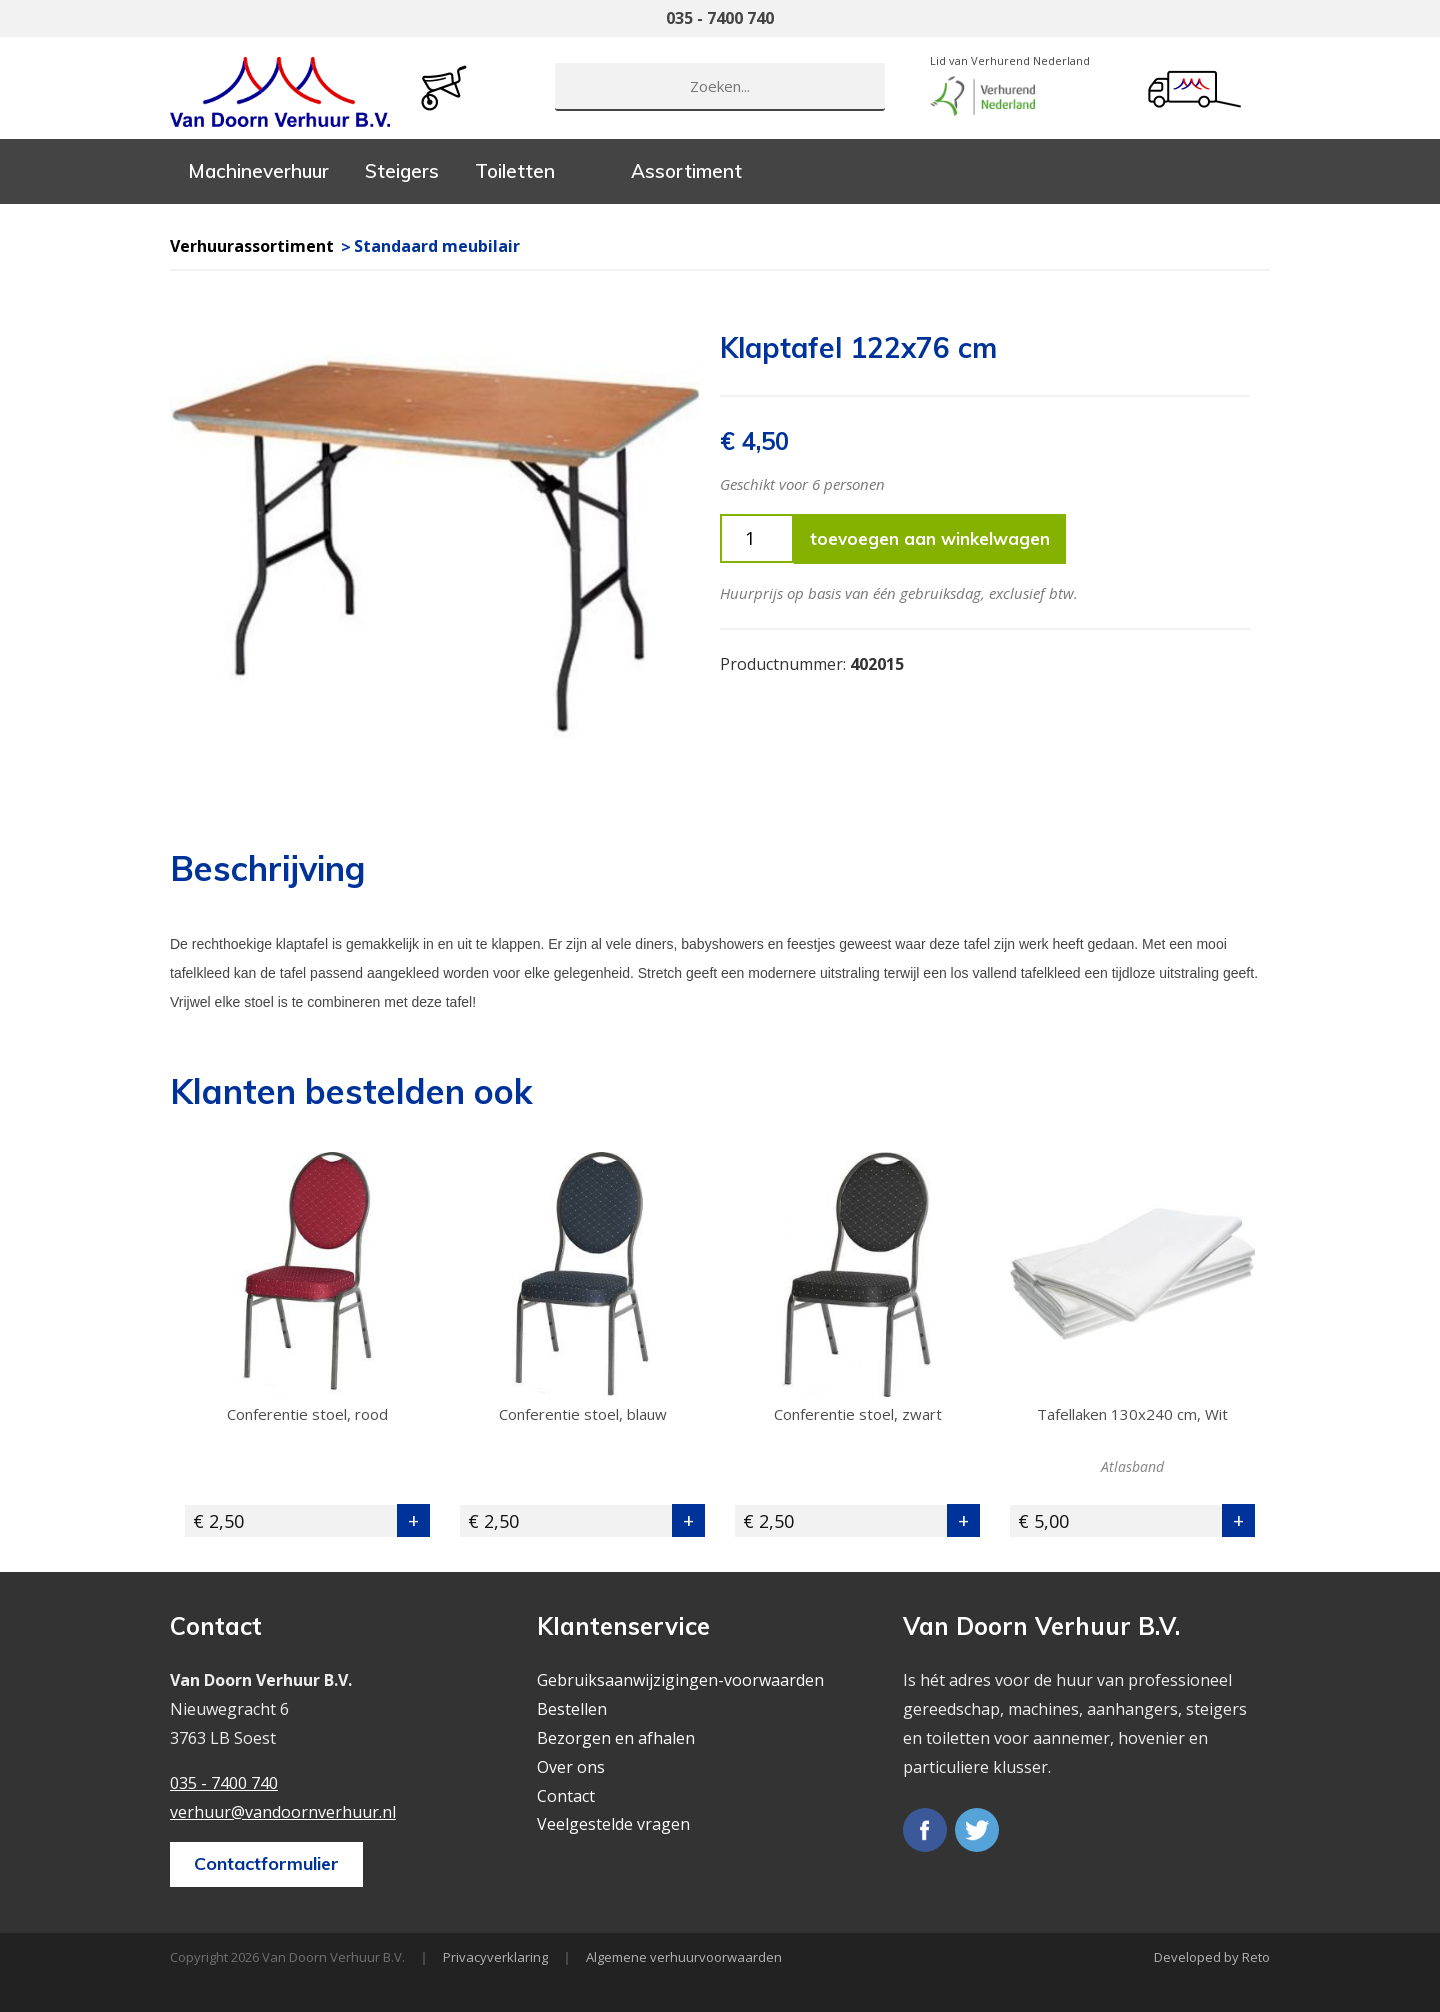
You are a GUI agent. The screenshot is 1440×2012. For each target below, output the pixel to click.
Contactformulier (266, 1863)
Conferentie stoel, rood (307, 1414)
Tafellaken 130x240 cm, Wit (1132, 1414)
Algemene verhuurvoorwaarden (684, 1957)
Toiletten (515, 171)
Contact (566, 1796)
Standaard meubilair (437, 246)
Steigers (402, 171)
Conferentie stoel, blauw (583, 1414)
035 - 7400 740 (720, 18)
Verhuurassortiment (252, 246)
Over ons (571, 1767)
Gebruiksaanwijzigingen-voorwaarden (680, 1680)
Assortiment (686, 171)
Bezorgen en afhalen (616, 1738)
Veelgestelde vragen (613, 1824)
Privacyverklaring (495, 1957)
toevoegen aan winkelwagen (930, 538)
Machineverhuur (258, 171)
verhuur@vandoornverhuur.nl (283, 1812)
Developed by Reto (1212, 1957)
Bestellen (572, 1709)
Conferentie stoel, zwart (858, 1414)
